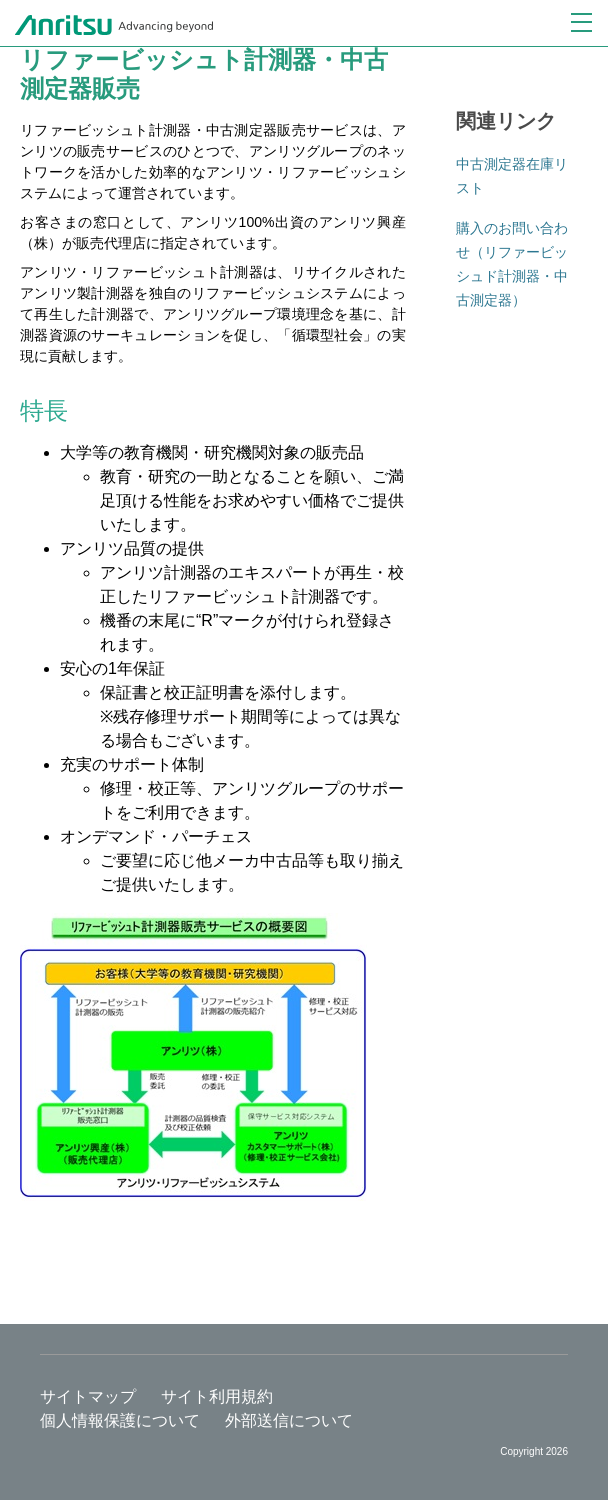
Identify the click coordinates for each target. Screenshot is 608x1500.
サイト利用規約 (217, 1396)
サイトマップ (88, 1396)
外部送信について (289, 1420)
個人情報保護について (120, 1420)
